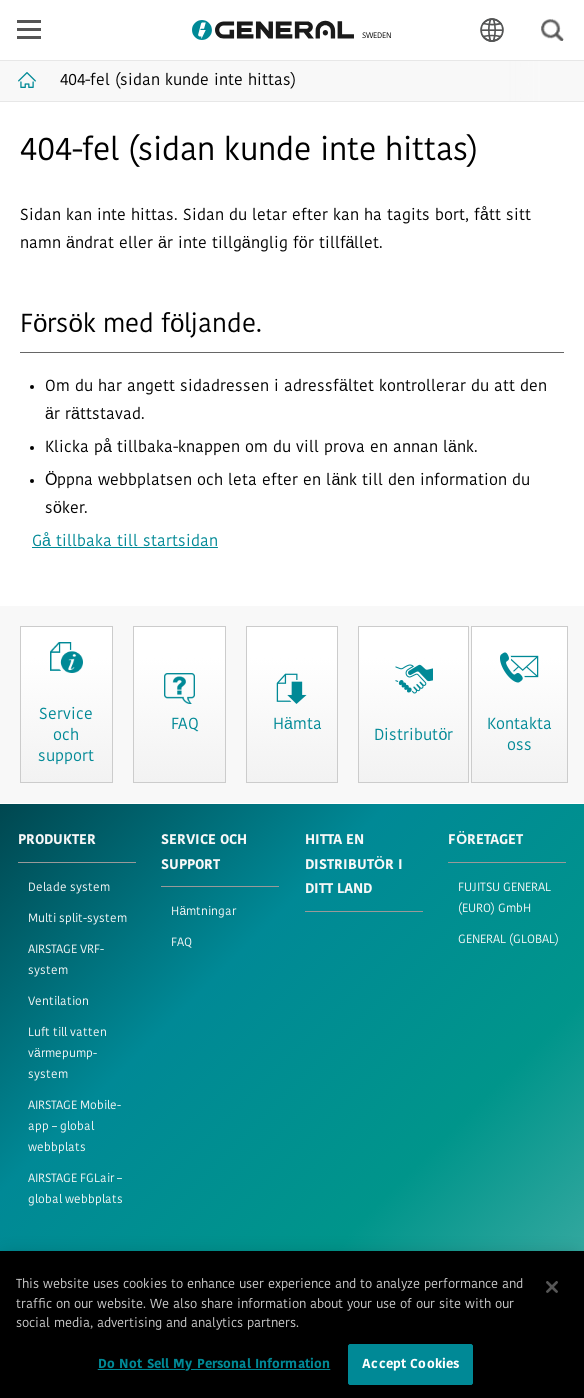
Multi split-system (77, 919)
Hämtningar (203, 912)
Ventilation (58, 1002)
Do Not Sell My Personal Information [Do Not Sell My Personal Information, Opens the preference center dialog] (214, 1372)
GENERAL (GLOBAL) (508, 940)
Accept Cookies (410, 1372)
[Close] (552, 1295)
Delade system (69, 888)
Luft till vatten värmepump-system (67, 1054)
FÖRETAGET (485, 840)
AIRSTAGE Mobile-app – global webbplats (74, 1127)
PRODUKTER (57, 840)
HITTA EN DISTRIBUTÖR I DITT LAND (354, 865)
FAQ (181, 943)
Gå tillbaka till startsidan (125, 542)
